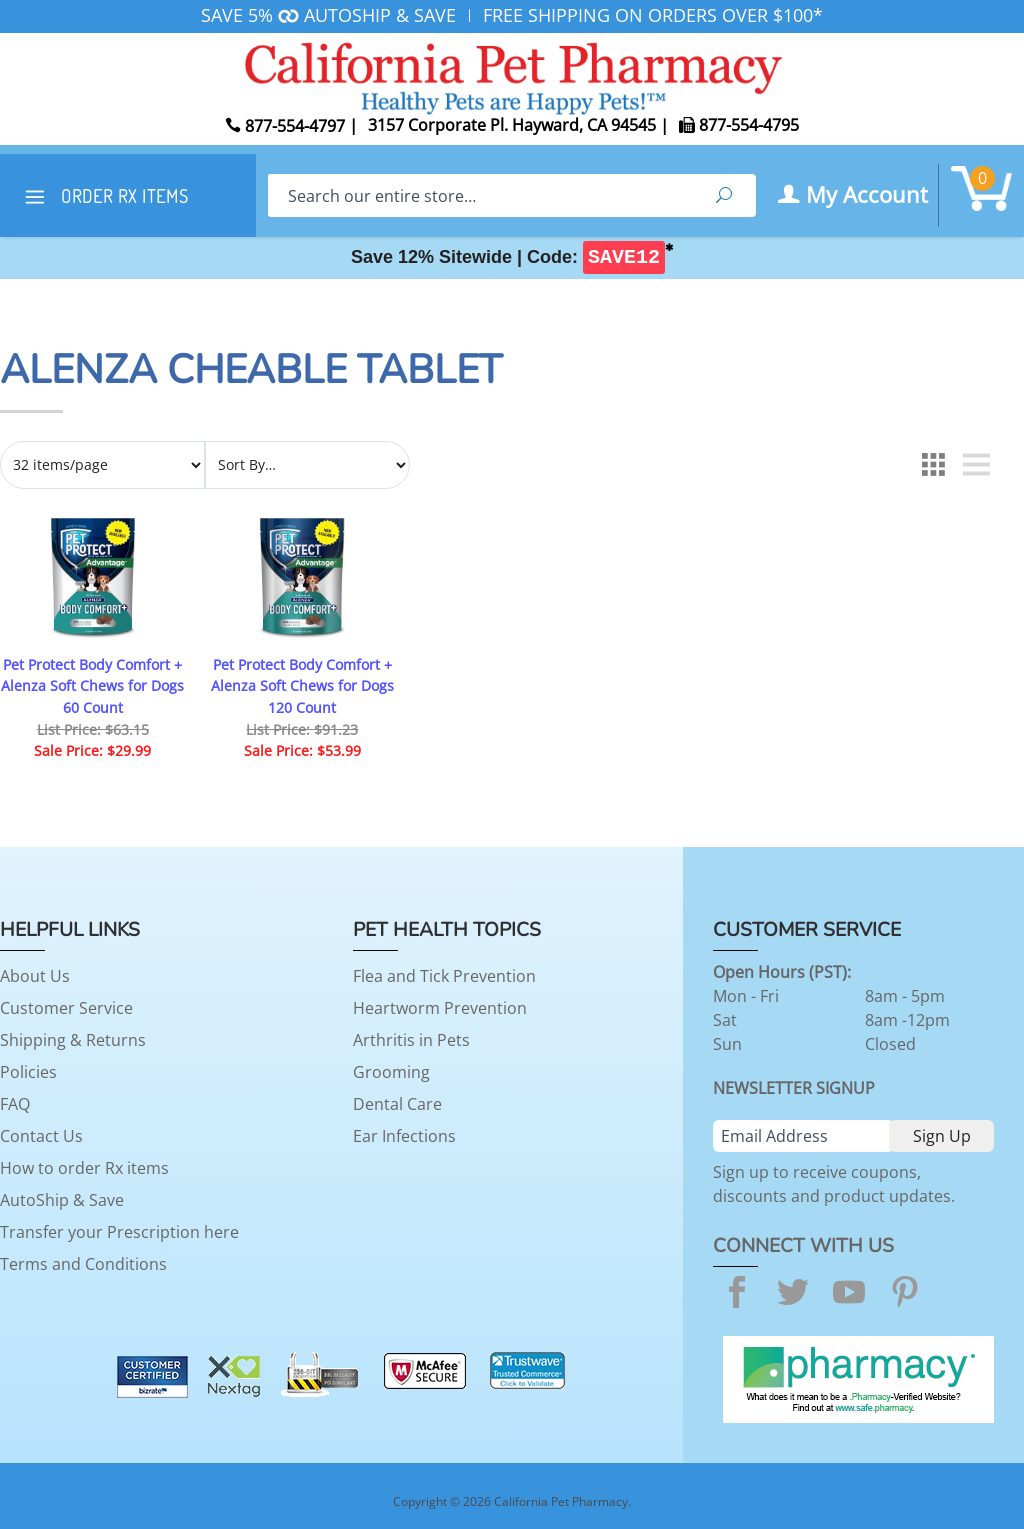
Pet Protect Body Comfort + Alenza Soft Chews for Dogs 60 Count (92, 686)
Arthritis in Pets (411, 1040)
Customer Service (66, 1008)
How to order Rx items (84, 1168)
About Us (35, 976)
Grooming (391, 1072)
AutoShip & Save (62, 1200)
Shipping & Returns (73, 1040)
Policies (28, 1072)
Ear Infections (404, 1136)
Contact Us (41, 1136)
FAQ (15, 1104)
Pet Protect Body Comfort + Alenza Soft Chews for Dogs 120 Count (302, 686)
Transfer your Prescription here (119, 1232)
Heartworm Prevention (440, 1008)
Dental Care (397, 1104)
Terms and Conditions (83, 1264)
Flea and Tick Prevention (444, 976)
